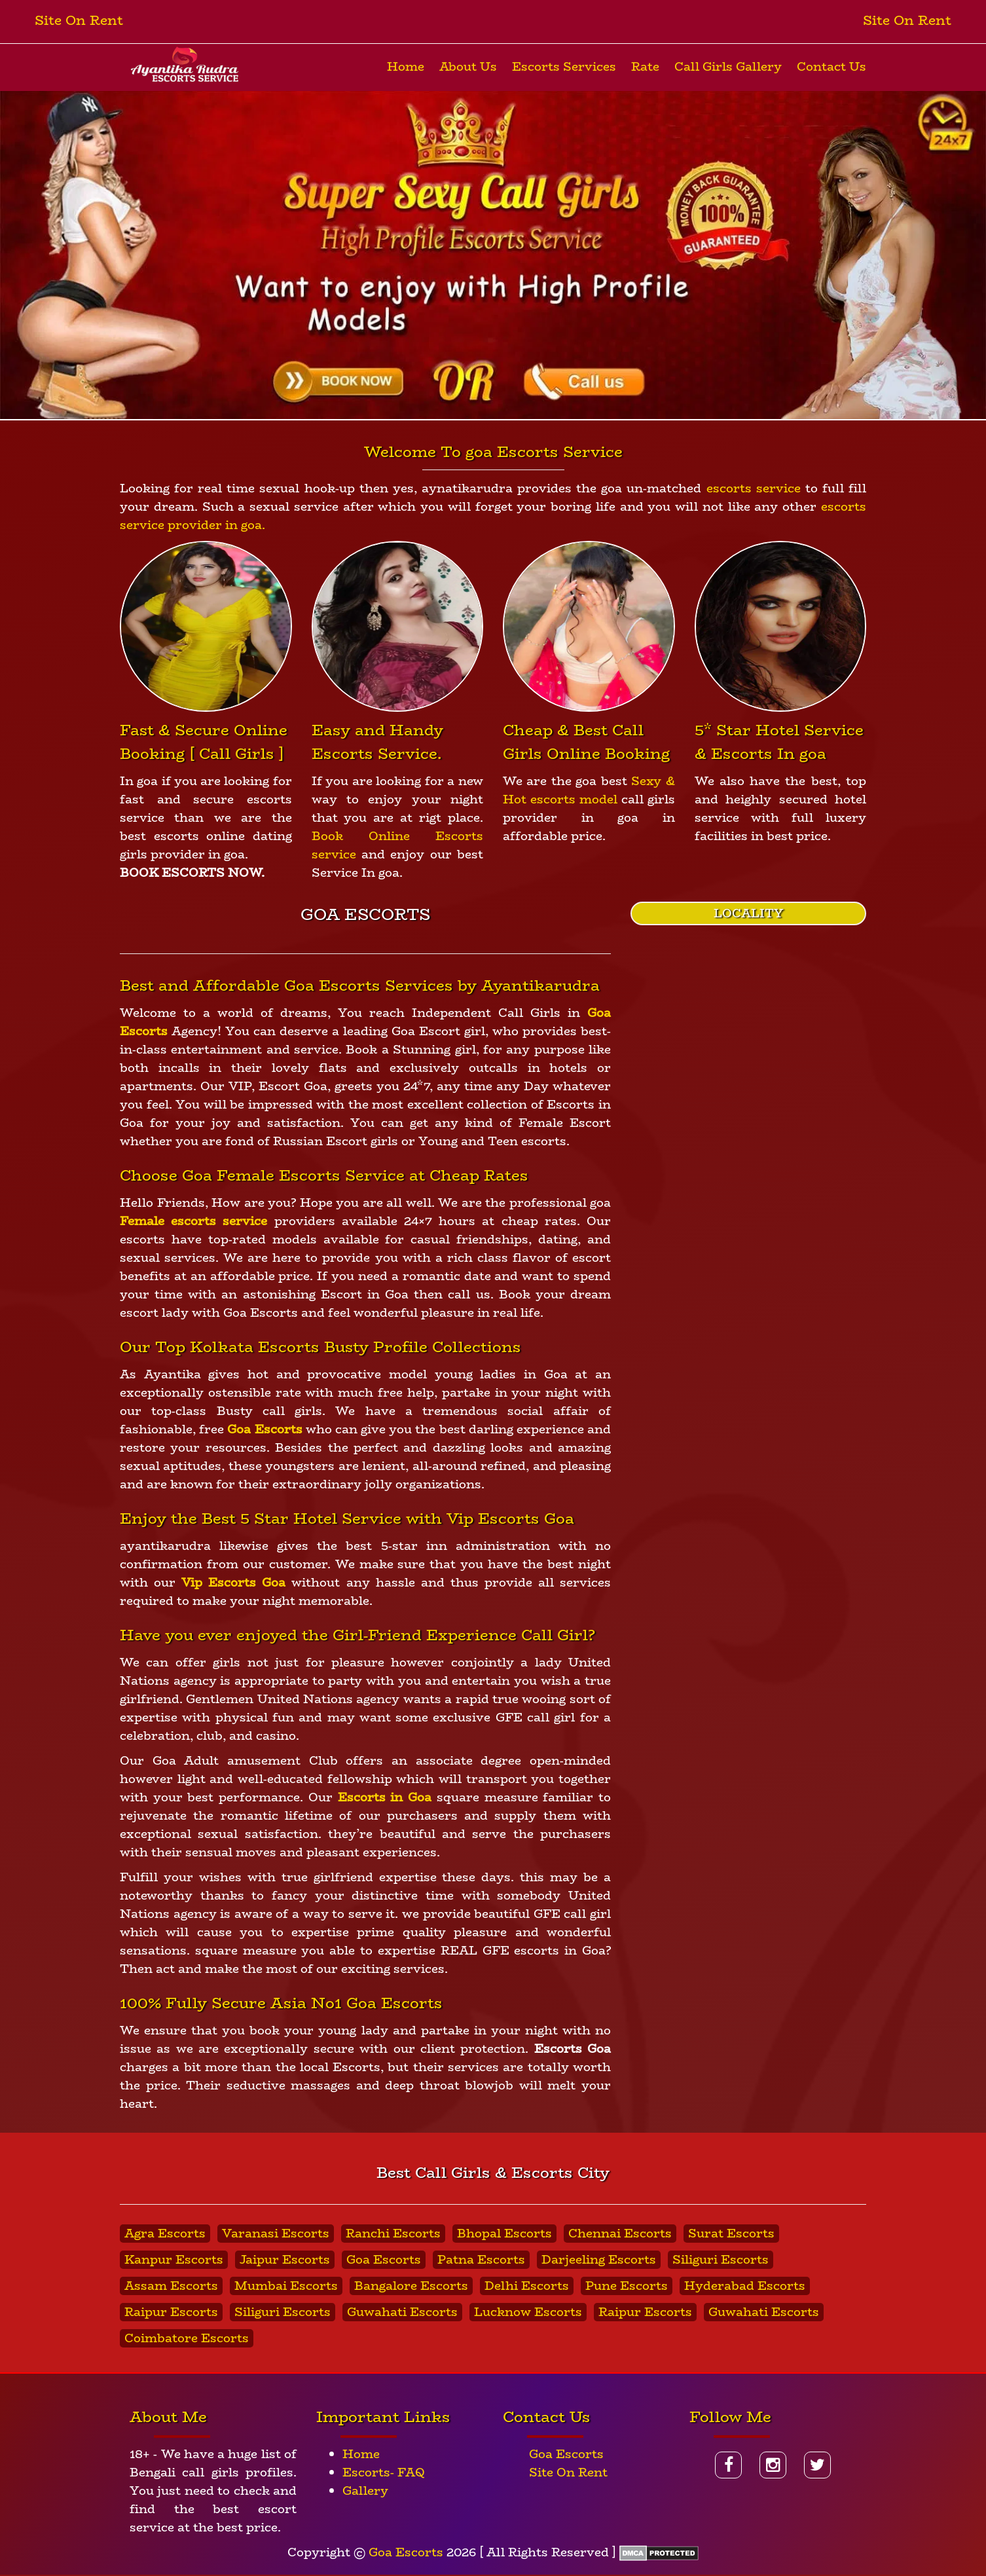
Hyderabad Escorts (744, 2286)
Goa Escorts (383, 2260)
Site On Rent (79, 20)
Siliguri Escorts (720, 2260)
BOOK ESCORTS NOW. (192, 873)
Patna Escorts (481, 2260)
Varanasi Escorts (275, 2233)
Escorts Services (564, 67)
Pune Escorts (626, 2286)
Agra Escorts (165, 2233)
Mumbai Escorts (286, 2286)
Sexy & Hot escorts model (589, 790)
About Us (468, 67)
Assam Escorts (171, 2286)
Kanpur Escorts (173, 2260)
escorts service (753, 488)
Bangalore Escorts (411, 2286)
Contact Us (831, 67)
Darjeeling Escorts (598, 2260)
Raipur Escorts (171, 2312)
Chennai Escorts (620, 2233)
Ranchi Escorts (393, 2233)
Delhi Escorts (526, 2286)
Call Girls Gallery (728, 67)
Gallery (365, 2491)
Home (405, 67)
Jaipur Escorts (285, 2260)
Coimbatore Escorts (186, 2338)
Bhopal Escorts (504, 2233)
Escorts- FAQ (383, 2472)
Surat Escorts (731, 2233)
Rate (645, 67)
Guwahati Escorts (402, 2312)
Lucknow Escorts (528, 2312)
